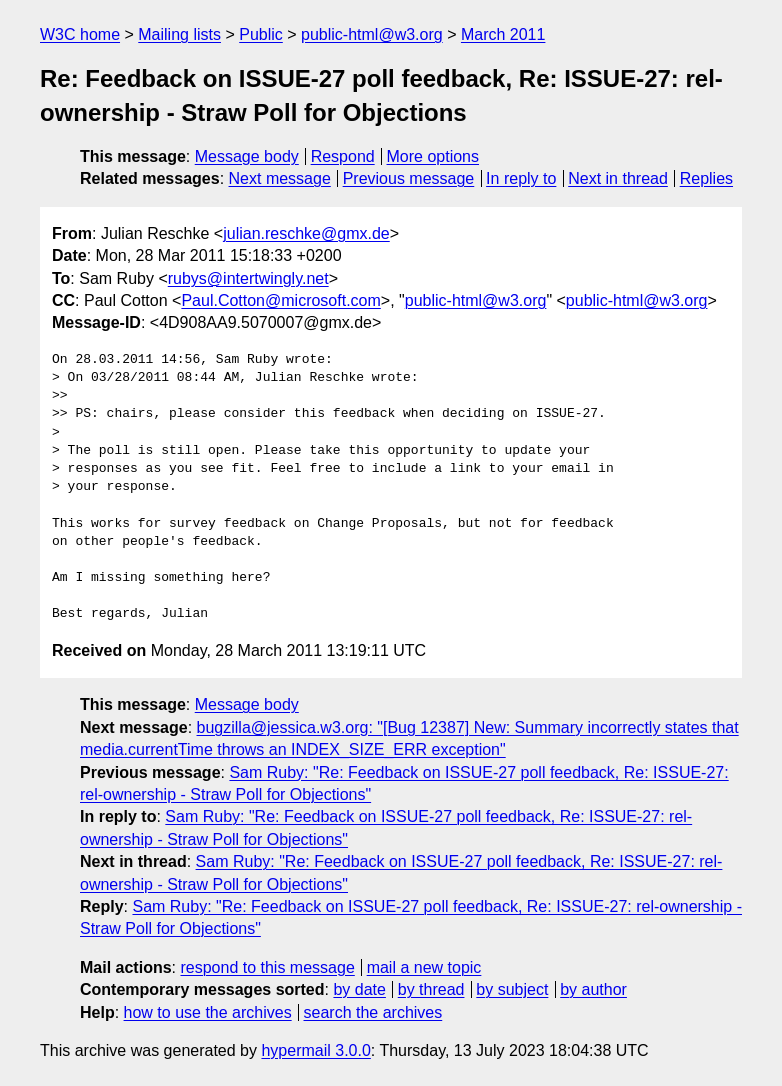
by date (359, 989)
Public (261, 34)
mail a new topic (424, 967)
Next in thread (618, 178)
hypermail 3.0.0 (315, 1050)
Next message (280, 178)
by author (593, 989)
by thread (431, 989)
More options (433, 156)
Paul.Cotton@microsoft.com (280, 300)
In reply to (521, 178)
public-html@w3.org (372, 34)
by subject (512, 989)
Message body (247, 156)
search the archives (373, 1012)
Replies (706, 178)
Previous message (409, 178)
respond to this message (267, 967)
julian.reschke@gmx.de (306, 233)
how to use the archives (208, 1012)
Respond (343, 156)
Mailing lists (179, 34)
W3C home (80, 34)
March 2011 (503, 34)
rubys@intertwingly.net (248, 278)
